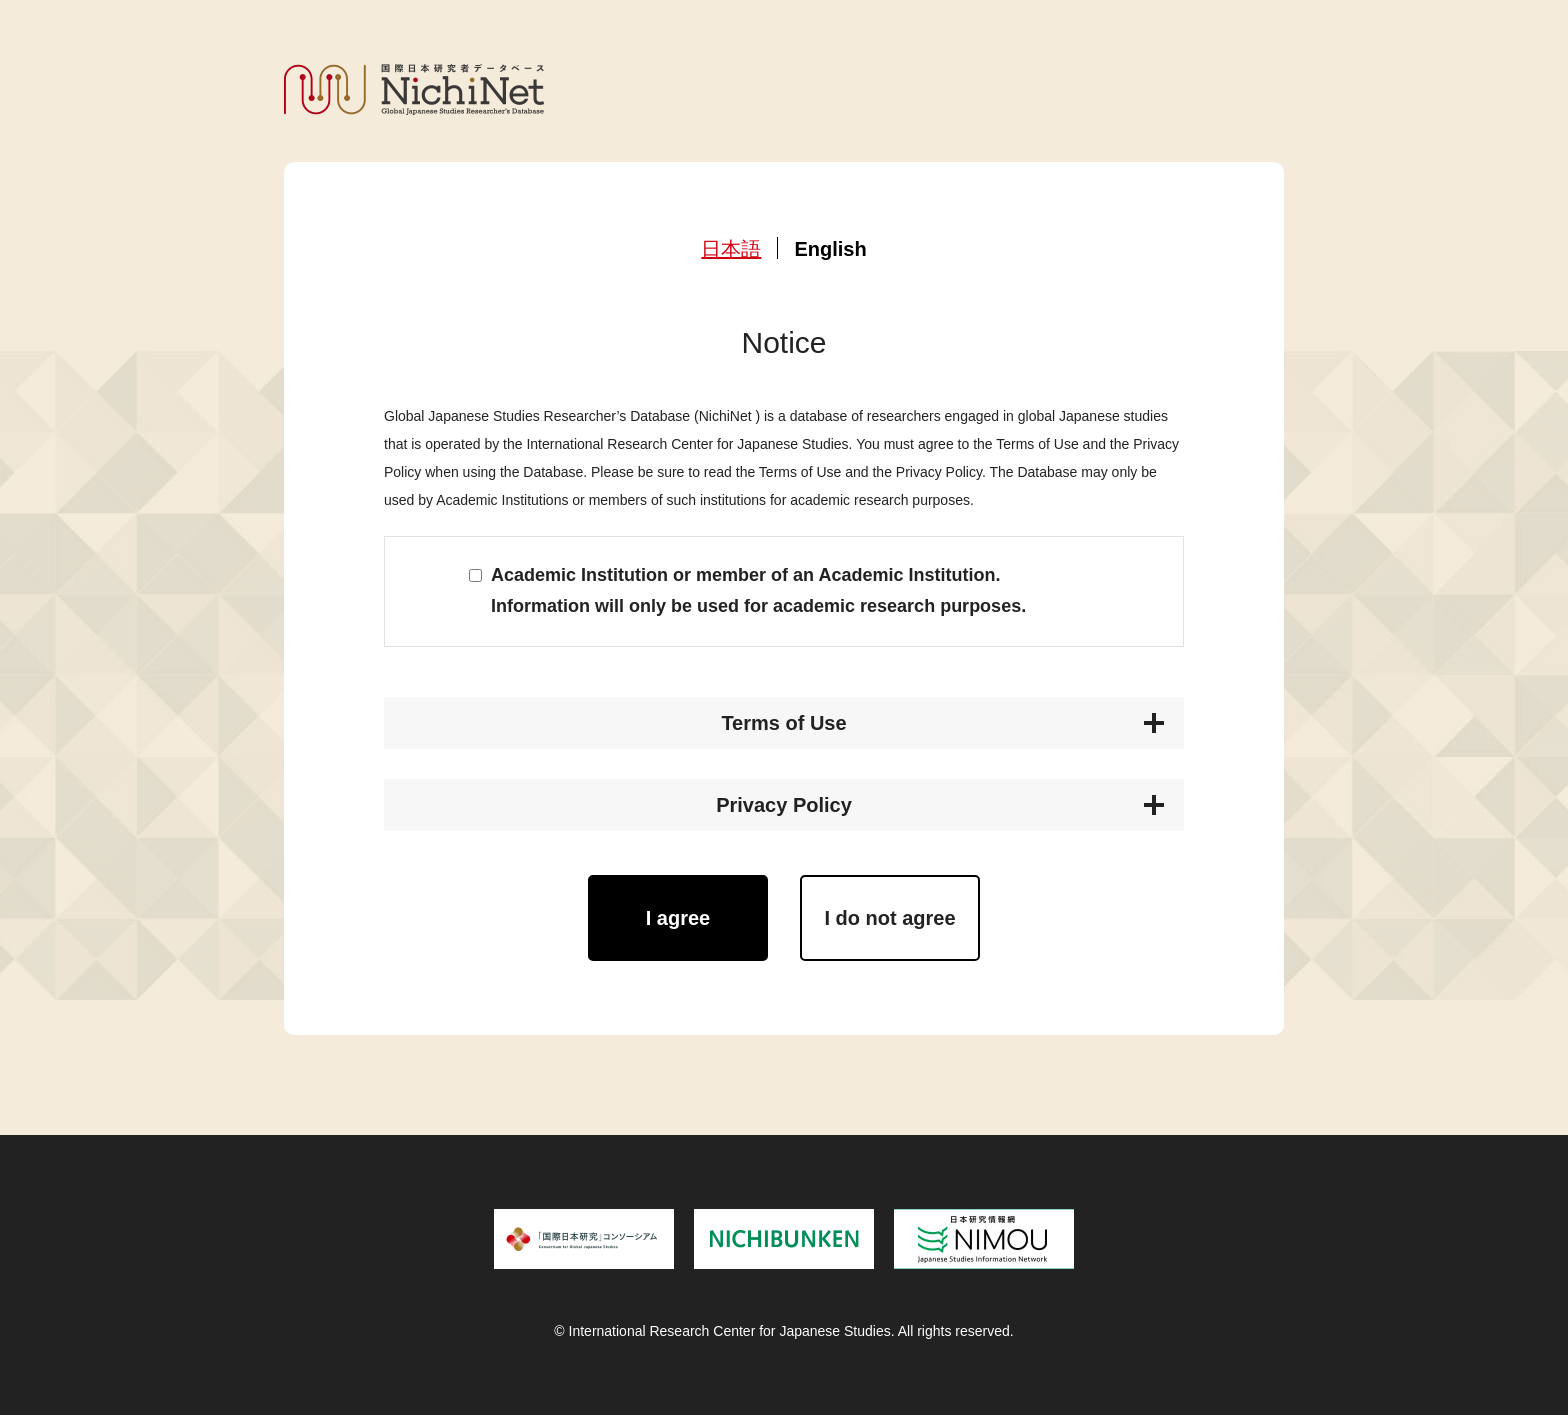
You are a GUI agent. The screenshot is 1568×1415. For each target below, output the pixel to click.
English (830, 249)
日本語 (731, 249)
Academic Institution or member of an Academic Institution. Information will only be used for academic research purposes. (758, 591)
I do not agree (889, 918)
